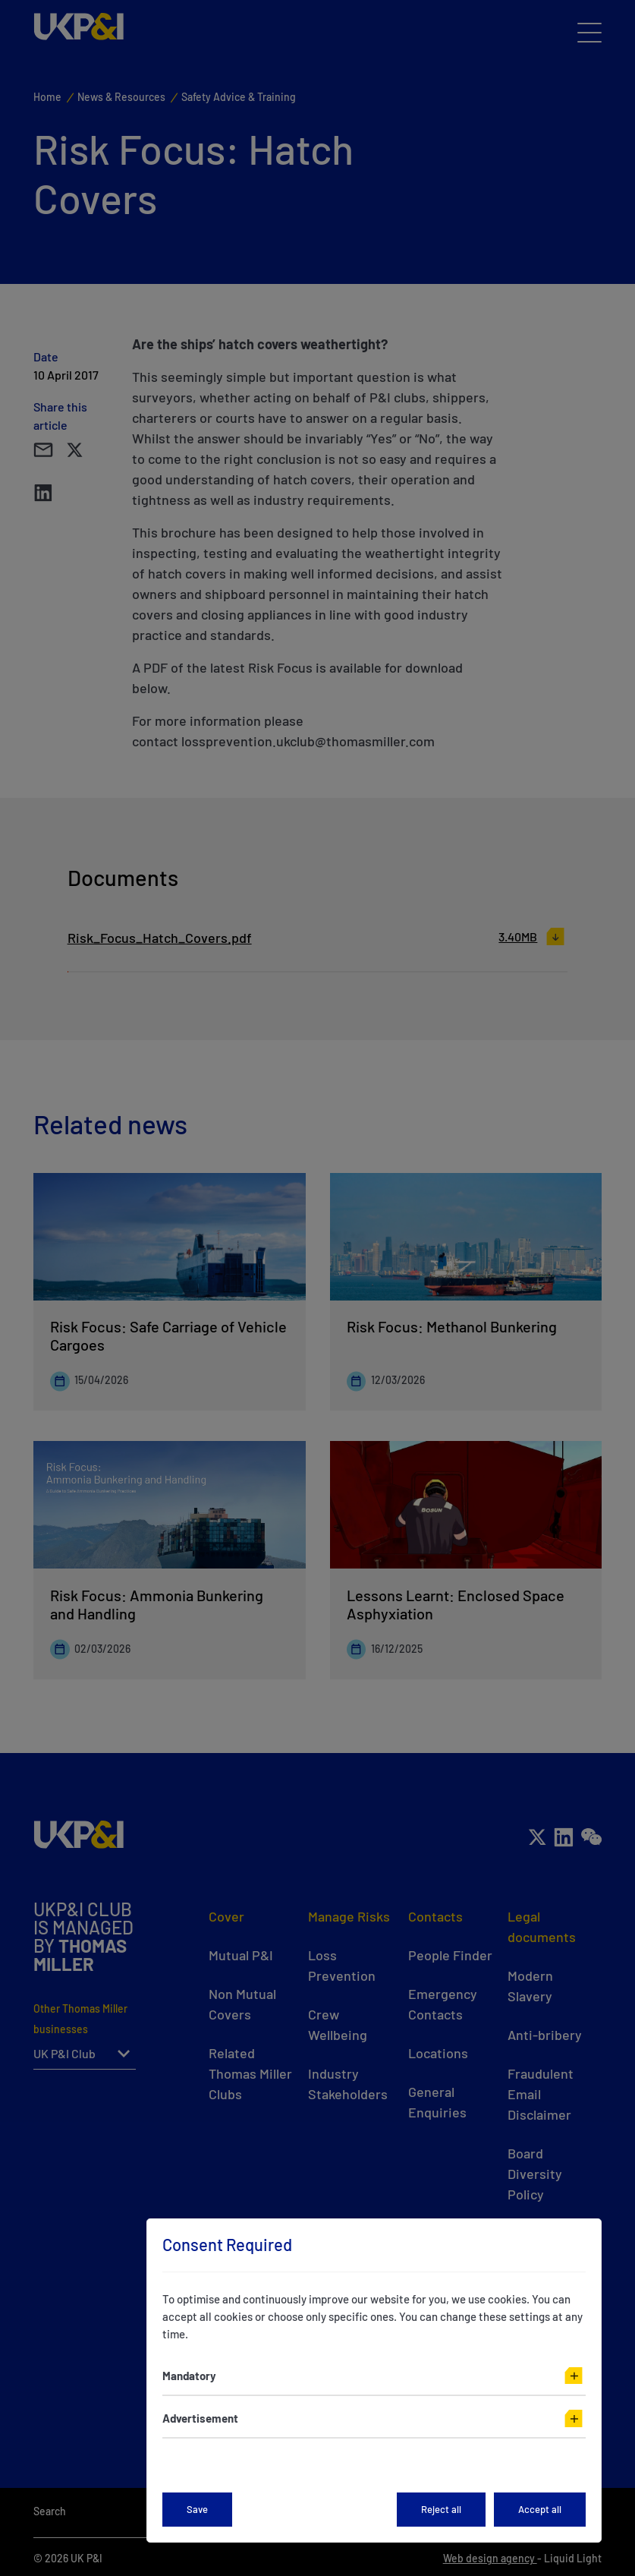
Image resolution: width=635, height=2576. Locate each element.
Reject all (441, 2509)
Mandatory (189, 2375)
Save (197, 2509)
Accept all (539, 2509)
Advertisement (200, 2418)
